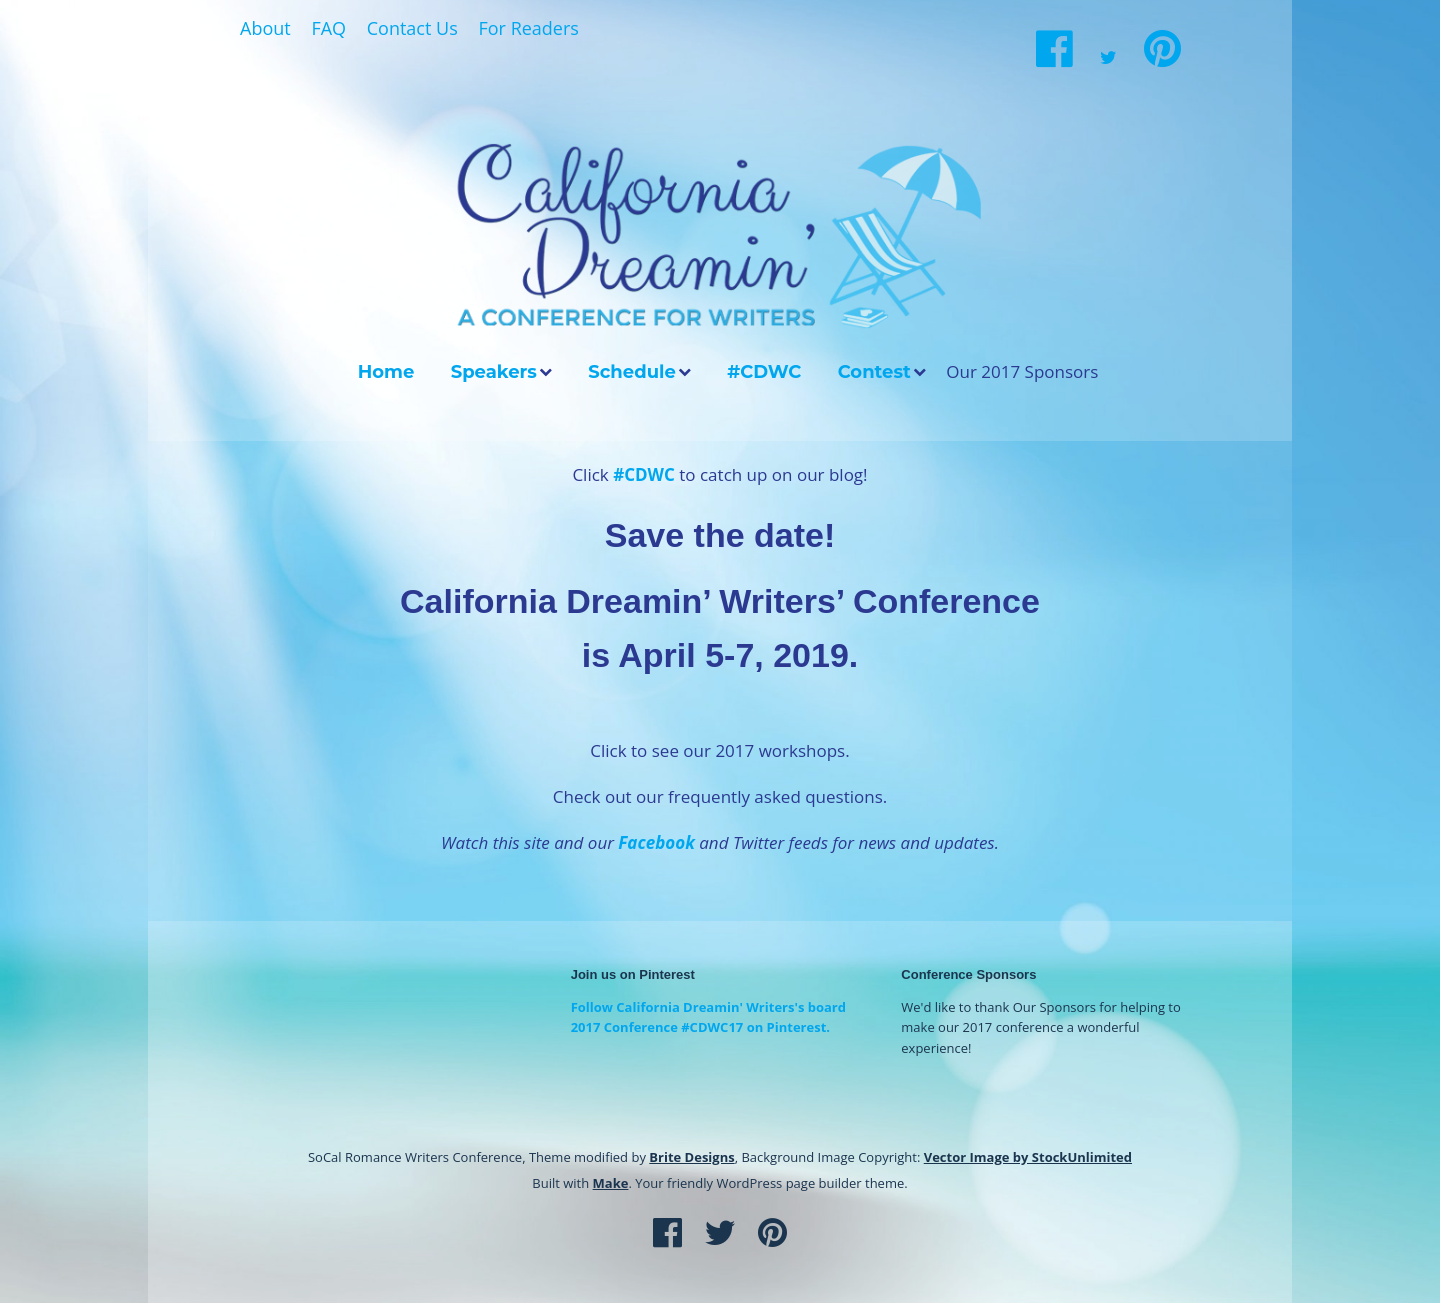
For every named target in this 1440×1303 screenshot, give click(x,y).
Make (611, 1183)
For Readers (528, 28)
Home (386, 372)
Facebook (656, 842)
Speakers (494, 372)
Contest (874, 372)
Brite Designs (691, 1157)
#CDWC (764, 372)
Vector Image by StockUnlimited (1028, 1157)
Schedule (632, 372)
